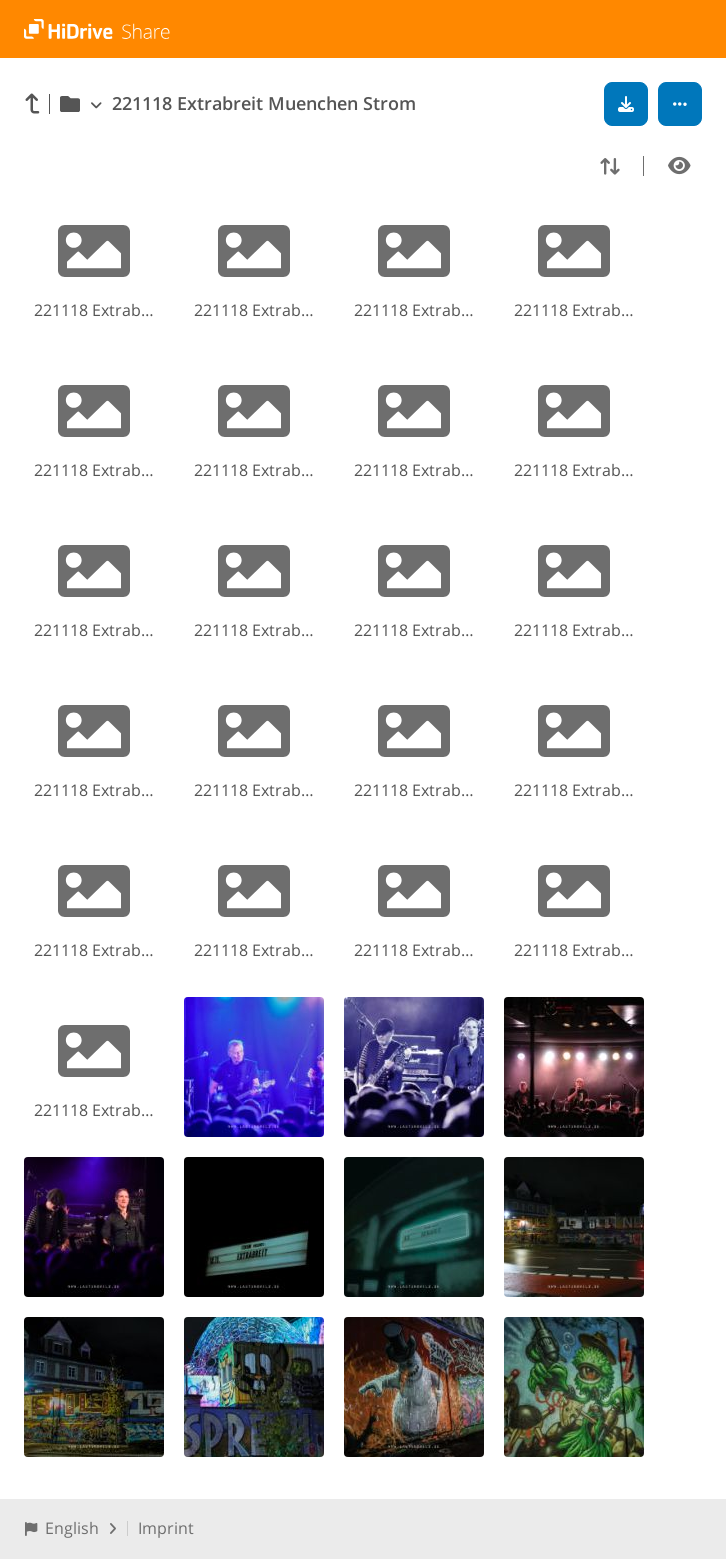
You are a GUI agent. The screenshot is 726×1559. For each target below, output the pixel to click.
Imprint (166, 1528)
